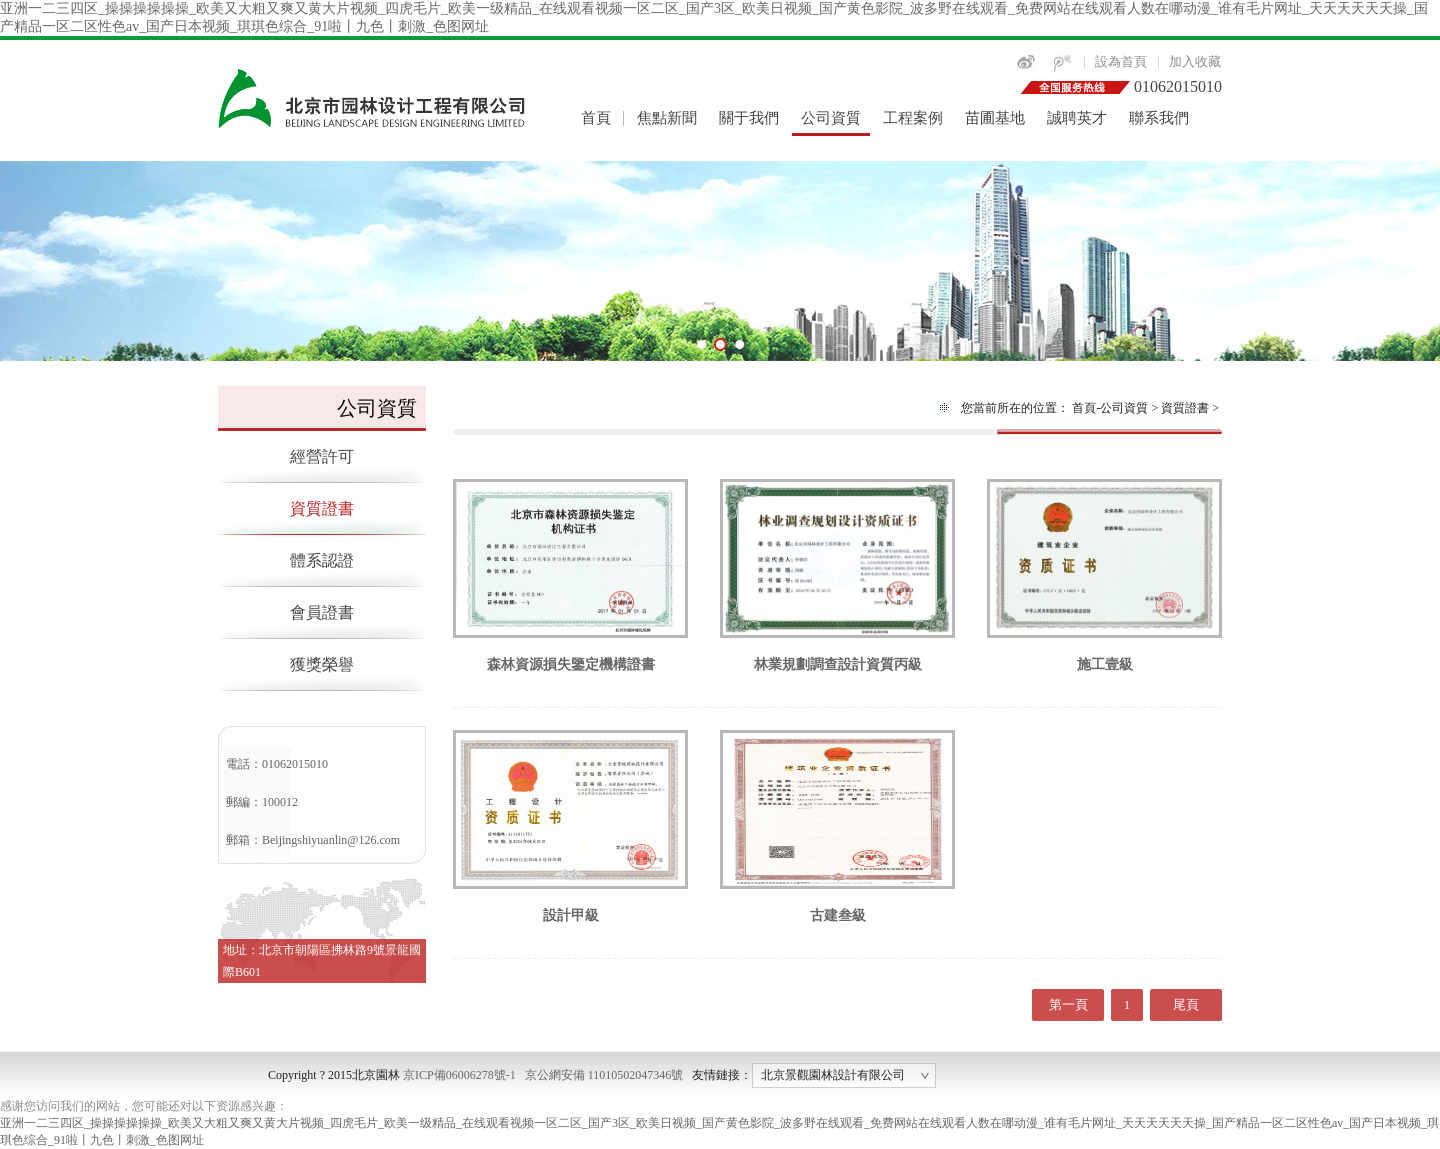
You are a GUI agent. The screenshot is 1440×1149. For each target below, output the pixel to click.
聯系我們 (1159, 118)
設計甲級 (570, 909)
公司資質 (831, 118)
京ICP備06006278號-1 (459, 1075)
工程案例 (913, 118)
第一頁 (1068, 1004)
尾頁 (1186, 1004)
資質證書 (322, 508)
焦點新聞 (667, 118)
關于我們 (749, 118)
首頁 (596, 118)
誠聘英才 (1077, 118)
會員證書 (322, 612)
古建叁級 (837, 909)
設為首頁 (1121, 61)
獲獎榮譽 (322, 664)
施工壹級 (1104, 658)
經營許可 (322, 456)
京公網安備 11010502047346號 (604, 1075)
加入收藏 (1195, 61)
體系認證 (322, 560)
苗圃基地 (995, 118)
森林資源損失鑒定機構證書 (570, 658)
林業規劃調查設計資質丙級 (837, 658)
